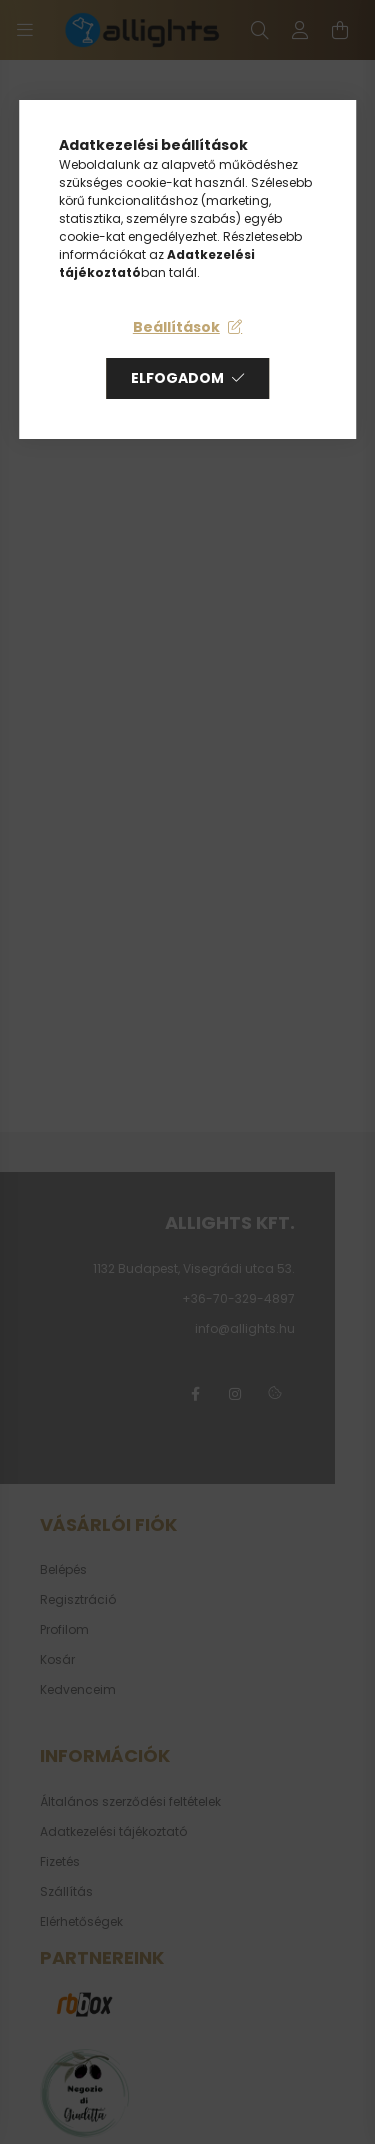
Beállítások (176, 327)
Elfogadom (177, 378)
